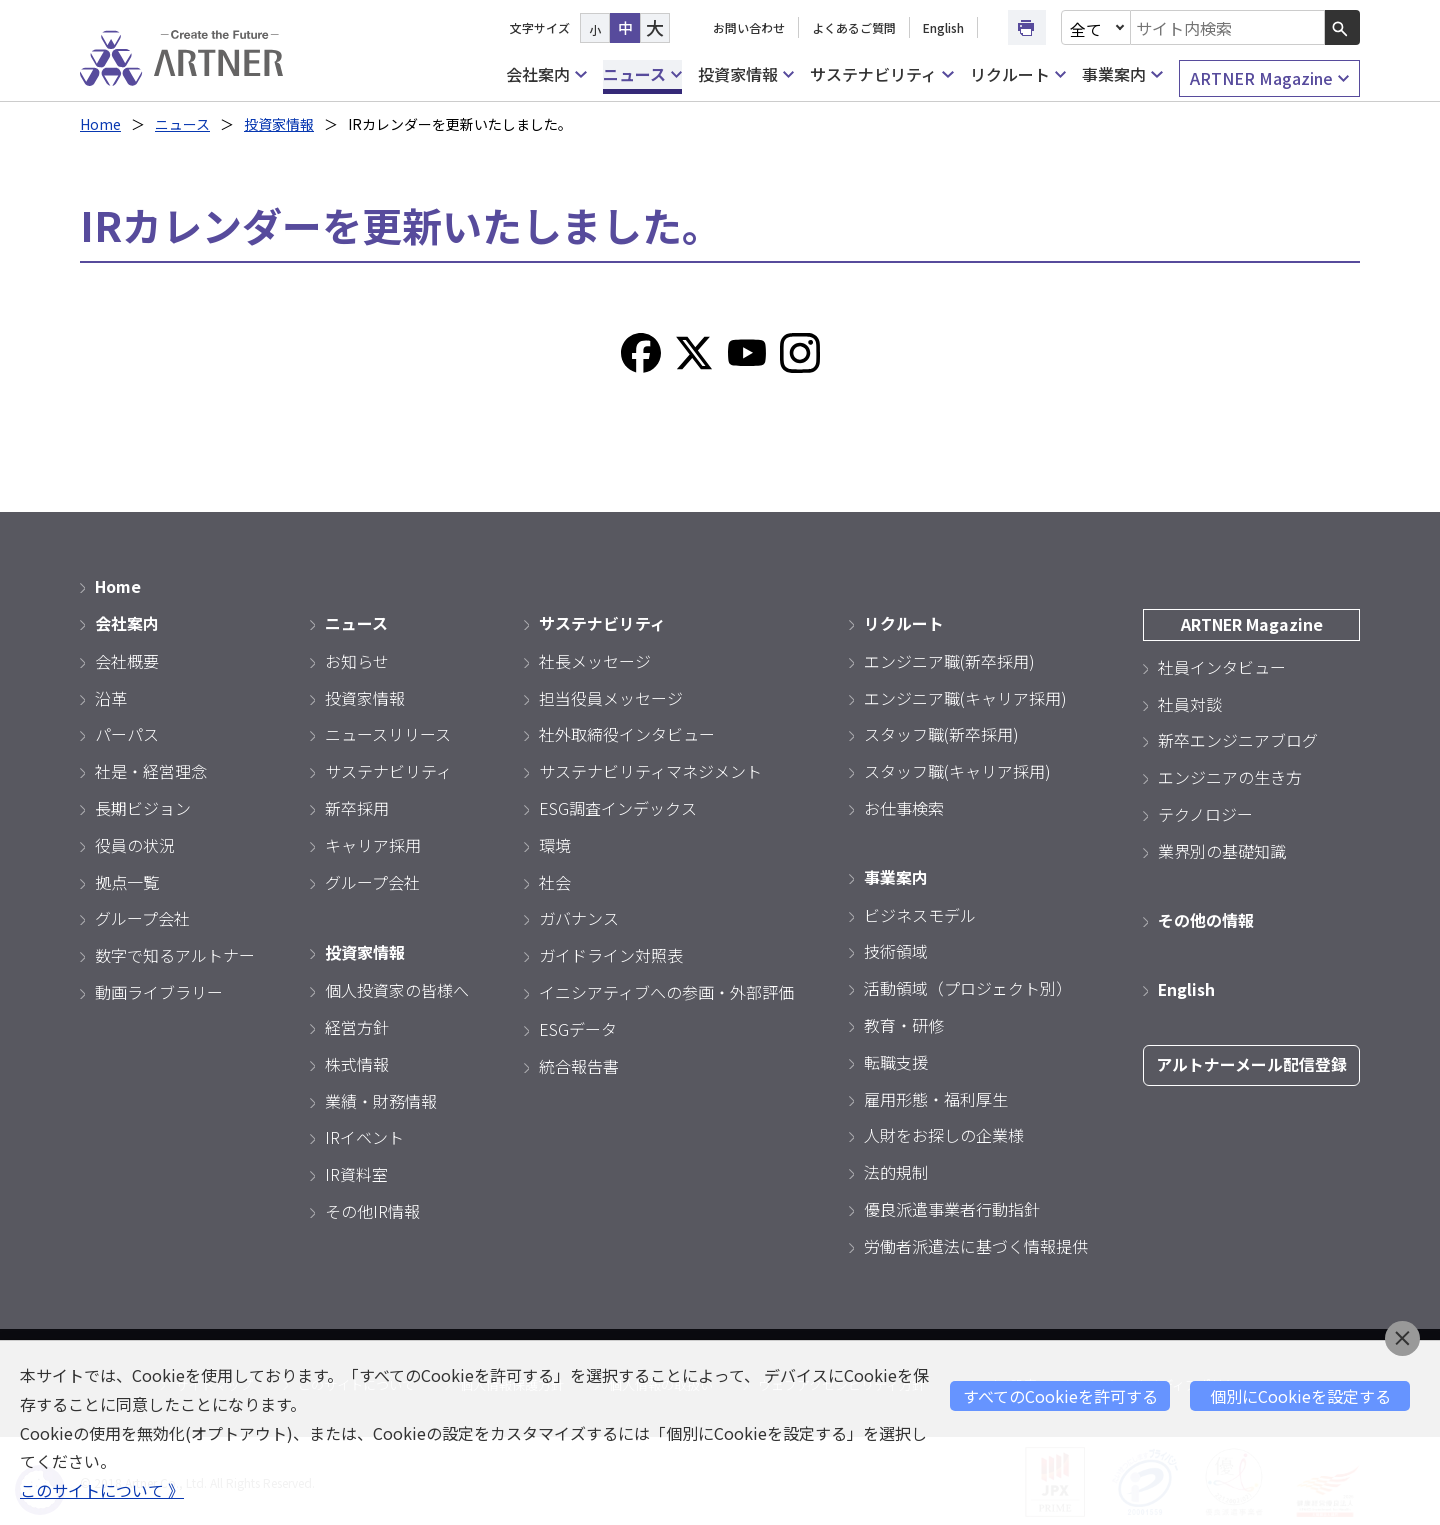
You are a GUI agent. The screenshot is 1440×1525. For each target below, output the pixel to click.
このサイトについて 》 (102, 1490)
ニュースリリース (388, 733)
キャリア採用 (373, 843)
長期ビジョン (143, 806)
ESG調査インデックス (618, 806)
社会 (555, 880)
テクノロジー (1205, 812)
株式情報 (357, 1061)
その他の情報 (1206, 918)
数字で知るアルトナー (175, 954)
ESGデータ (578, 1027)
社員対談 (1190, 702)
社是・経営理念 (151, 770)
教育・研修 (904, 1022)
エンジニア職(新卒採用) (949, 659)
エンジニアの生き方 (1230, 776)
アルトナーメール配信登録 (1251, 1062)
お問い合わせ (749, 27)
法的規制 (896, 1170)
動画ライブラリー (159, 990)
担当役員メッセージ (611, 696)
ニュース (642, 74)
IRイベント (364, 1135)
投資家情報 (746, 74)
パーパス (127, 733)
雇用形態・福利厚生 (936, 1096)
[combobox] (1228, 27)
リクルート (1018, 74)
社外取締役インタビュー (627, 733)
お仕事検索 (904, 806)
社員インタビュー (1222, 665)
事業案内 (1122, 74)
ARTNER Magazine (1269, 78)
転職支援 (896, 1059)
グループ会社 (142, 917)
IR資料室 (356, 1172)
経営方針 (357, 1024)
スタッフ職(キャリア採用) (957, 770)
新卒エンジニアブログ (1238, 739)
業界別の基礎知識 (1222, 849)
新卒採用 (357, 806)
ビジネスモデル (920, 912)
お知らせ (357, 659)
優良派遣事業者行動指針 (952, 1206)
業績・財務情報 (381, 1098)
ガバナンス (579, 917)
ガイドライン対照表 (611, 954)
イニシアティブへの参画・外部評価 (666, 990)
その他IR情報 (372, 1208)
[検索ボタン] (1342, 27)
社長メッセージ (595, 659)
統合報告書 (579, 1064)
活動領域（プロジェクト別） (968, 986)
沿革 (111, 696)
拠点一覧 (127, 880)
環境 (555, 843)
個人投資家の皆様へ (397, 988)
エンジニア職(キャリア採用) (965, 696)
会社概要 (127, 659)
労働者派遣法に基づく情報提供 (976, 1243)
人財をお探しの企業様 (944, 1133)
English (943, 27)
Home (100, 124)
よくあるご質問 (854, 27)
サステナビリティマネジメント (650, 770)
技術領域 (896, 949)
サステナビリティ (881, 74)
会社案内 (546, 74)
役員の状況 (135, 843)
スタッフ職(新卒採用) (941, 733)
